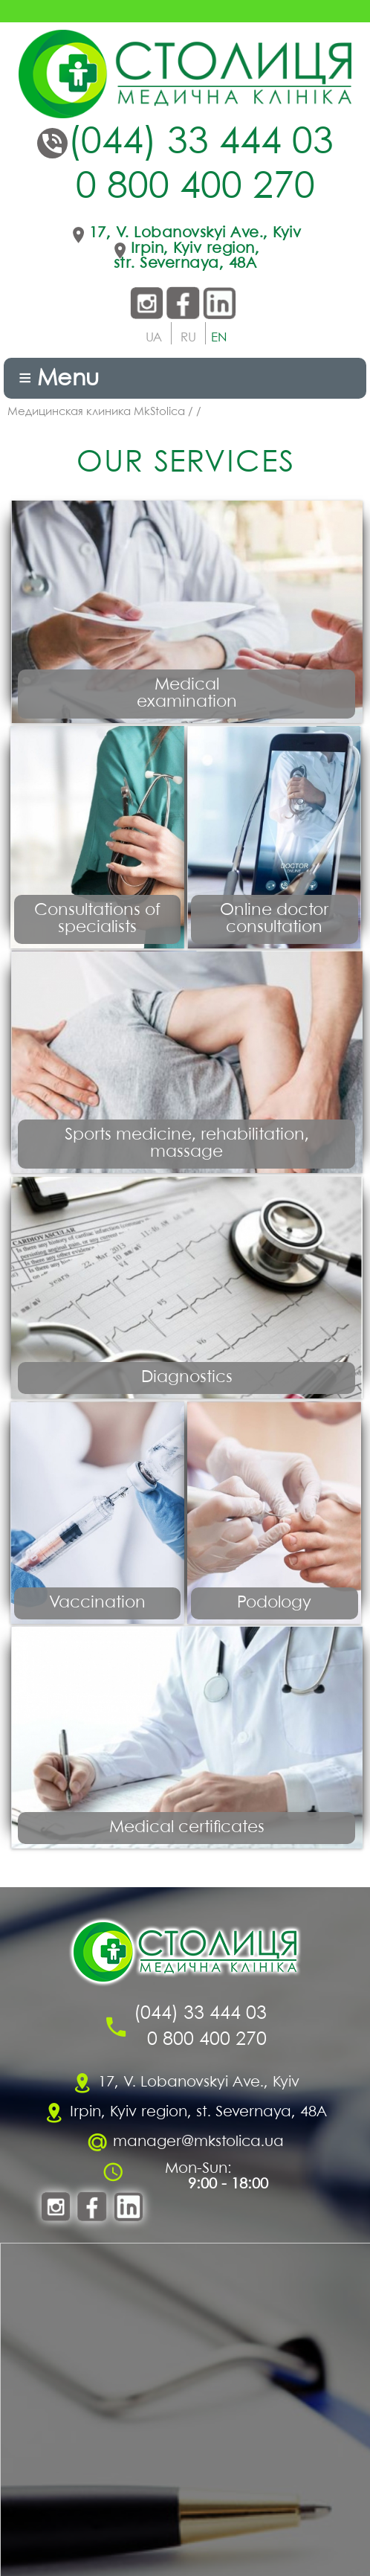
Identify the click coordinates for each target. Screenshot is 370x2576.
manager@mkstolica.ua (198, 2142)
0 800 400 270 (195, 187)
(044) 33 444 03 (201, 143)
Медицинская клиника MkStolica (96, 412)
